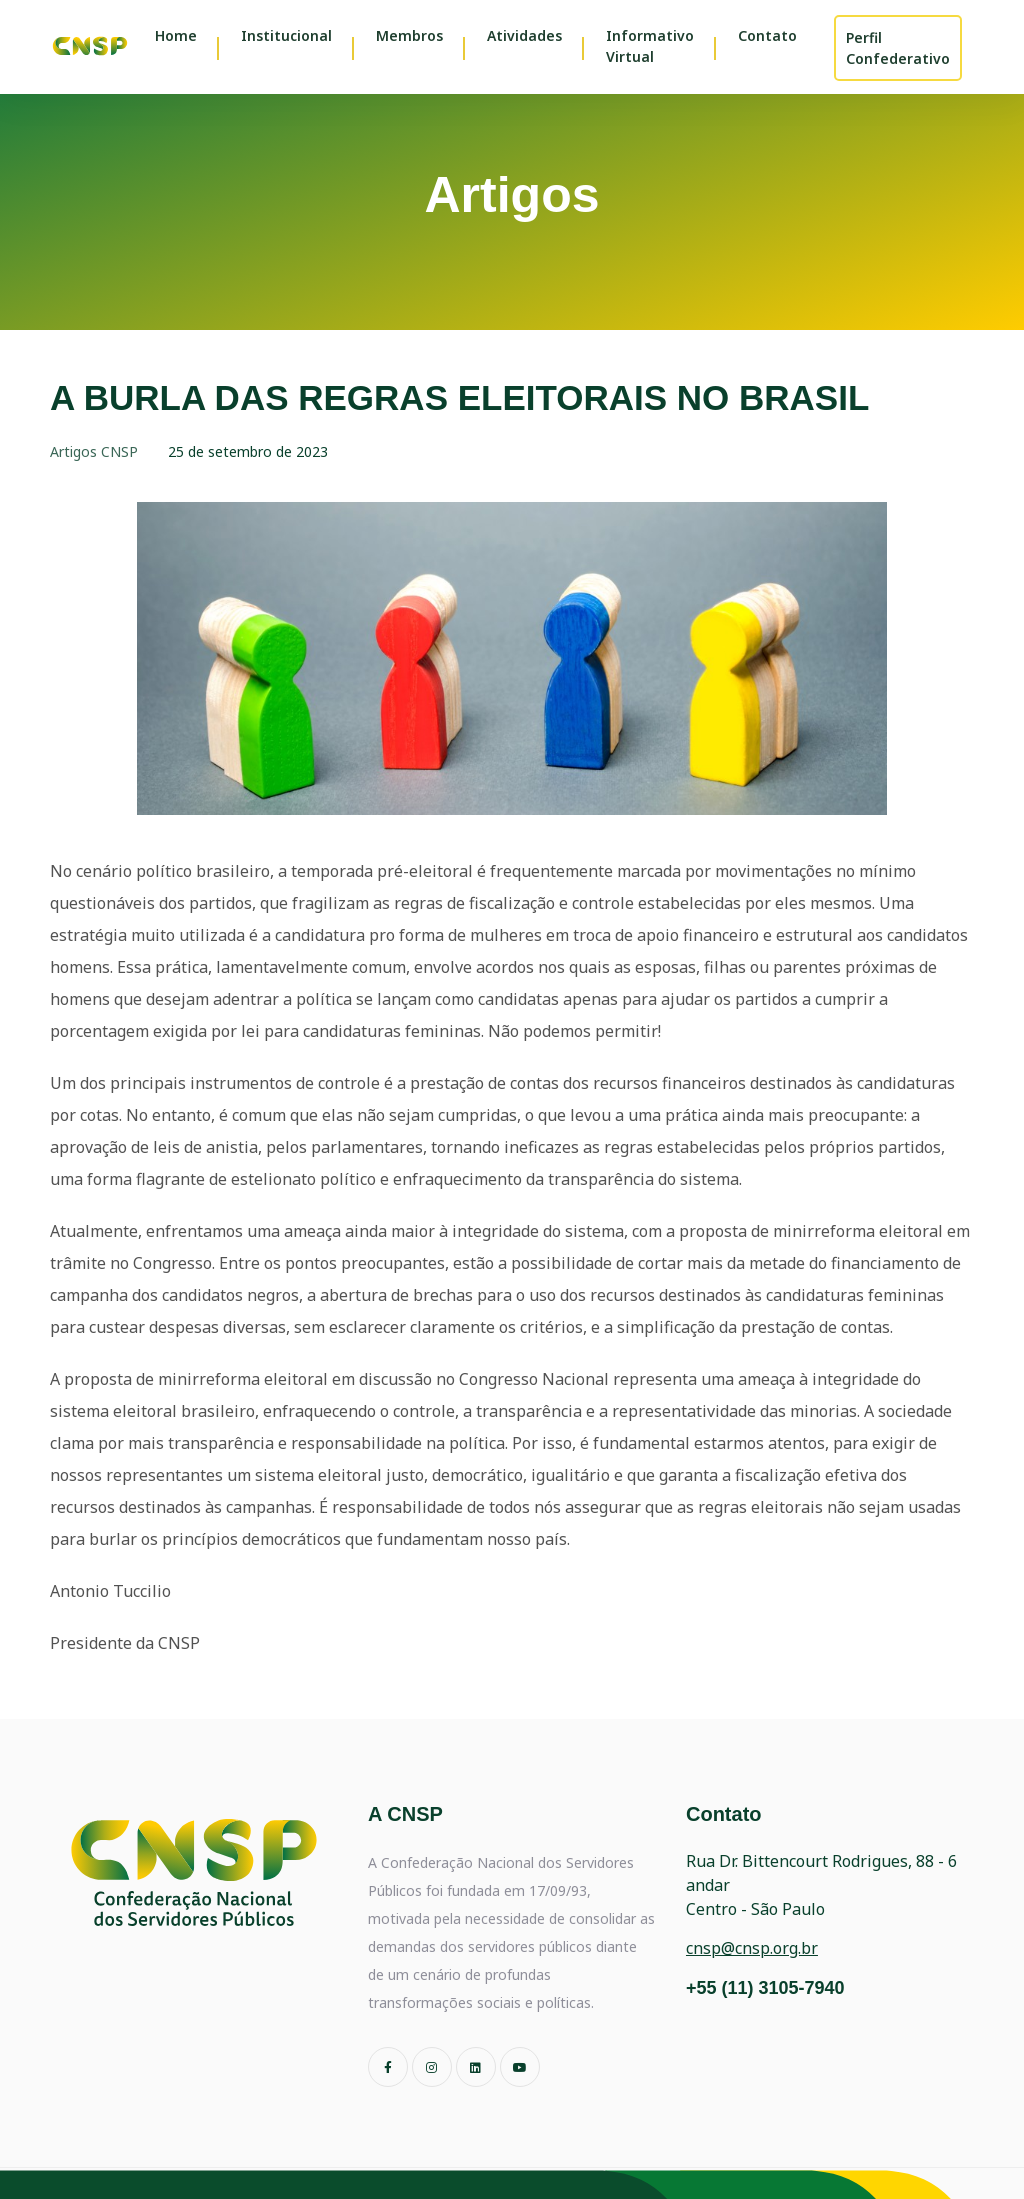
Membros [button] (409, 35)
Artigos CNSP (94, 451)
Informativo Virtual (650, 46)
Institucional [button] (286, 35)
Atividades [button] (524, 35)
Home (176, 35)
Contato (767, 35)
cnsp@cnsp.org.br (752, 1948)
